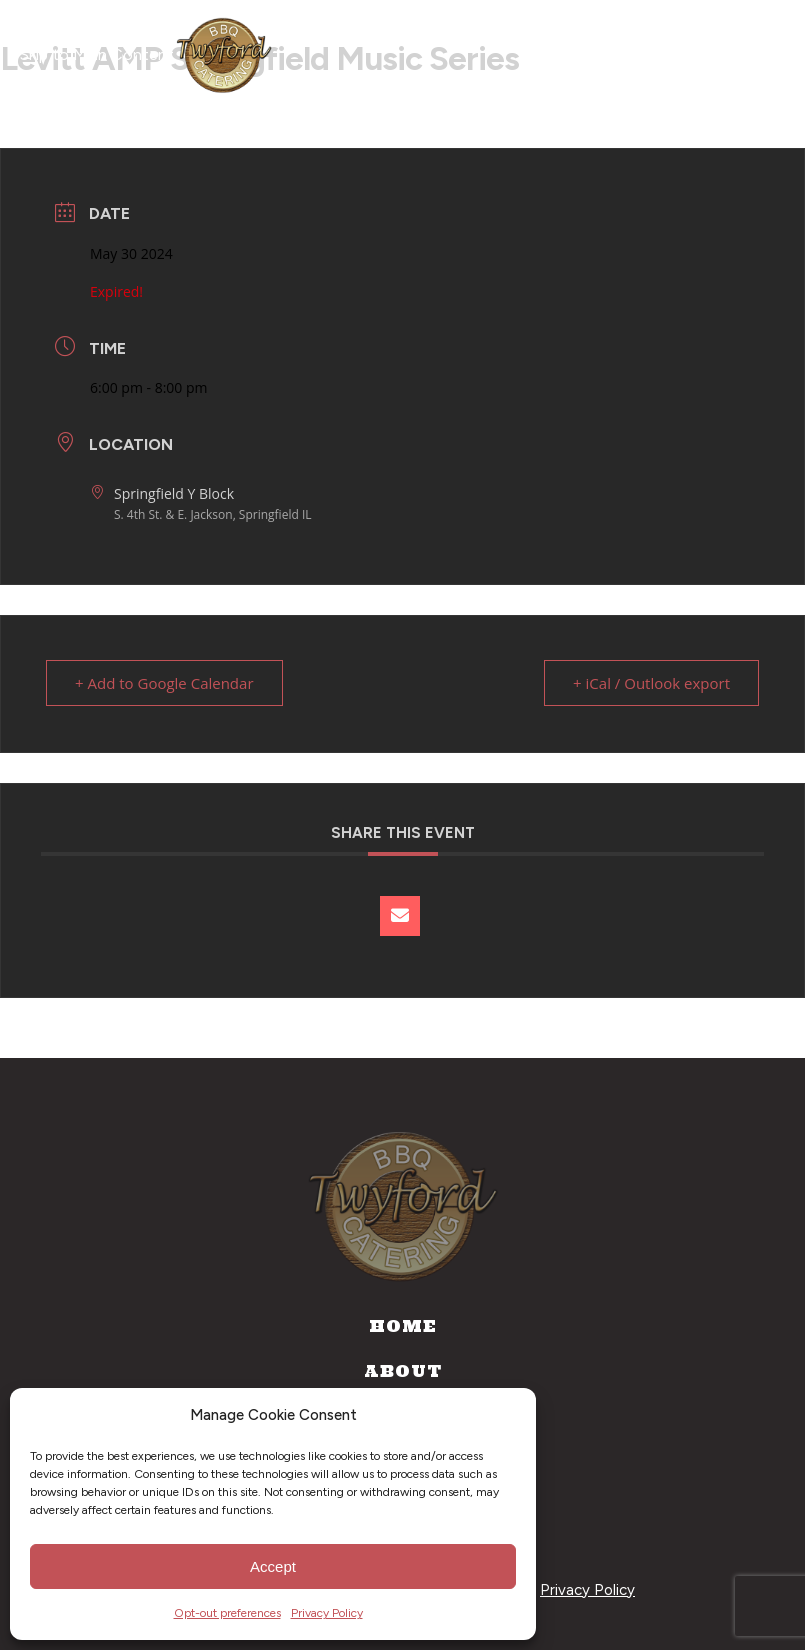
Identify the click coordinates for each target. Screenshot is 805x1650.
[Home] (224, 55)
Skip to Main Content (97, 54)
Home (403, 1326)
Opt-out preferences (227, 1613)
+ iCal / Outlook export (651, 683)
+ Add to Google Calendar (164, 683)
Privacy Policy (327, 1613)
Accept (273, 1566)
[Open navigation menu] (753, 55)
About (403, 1371)
